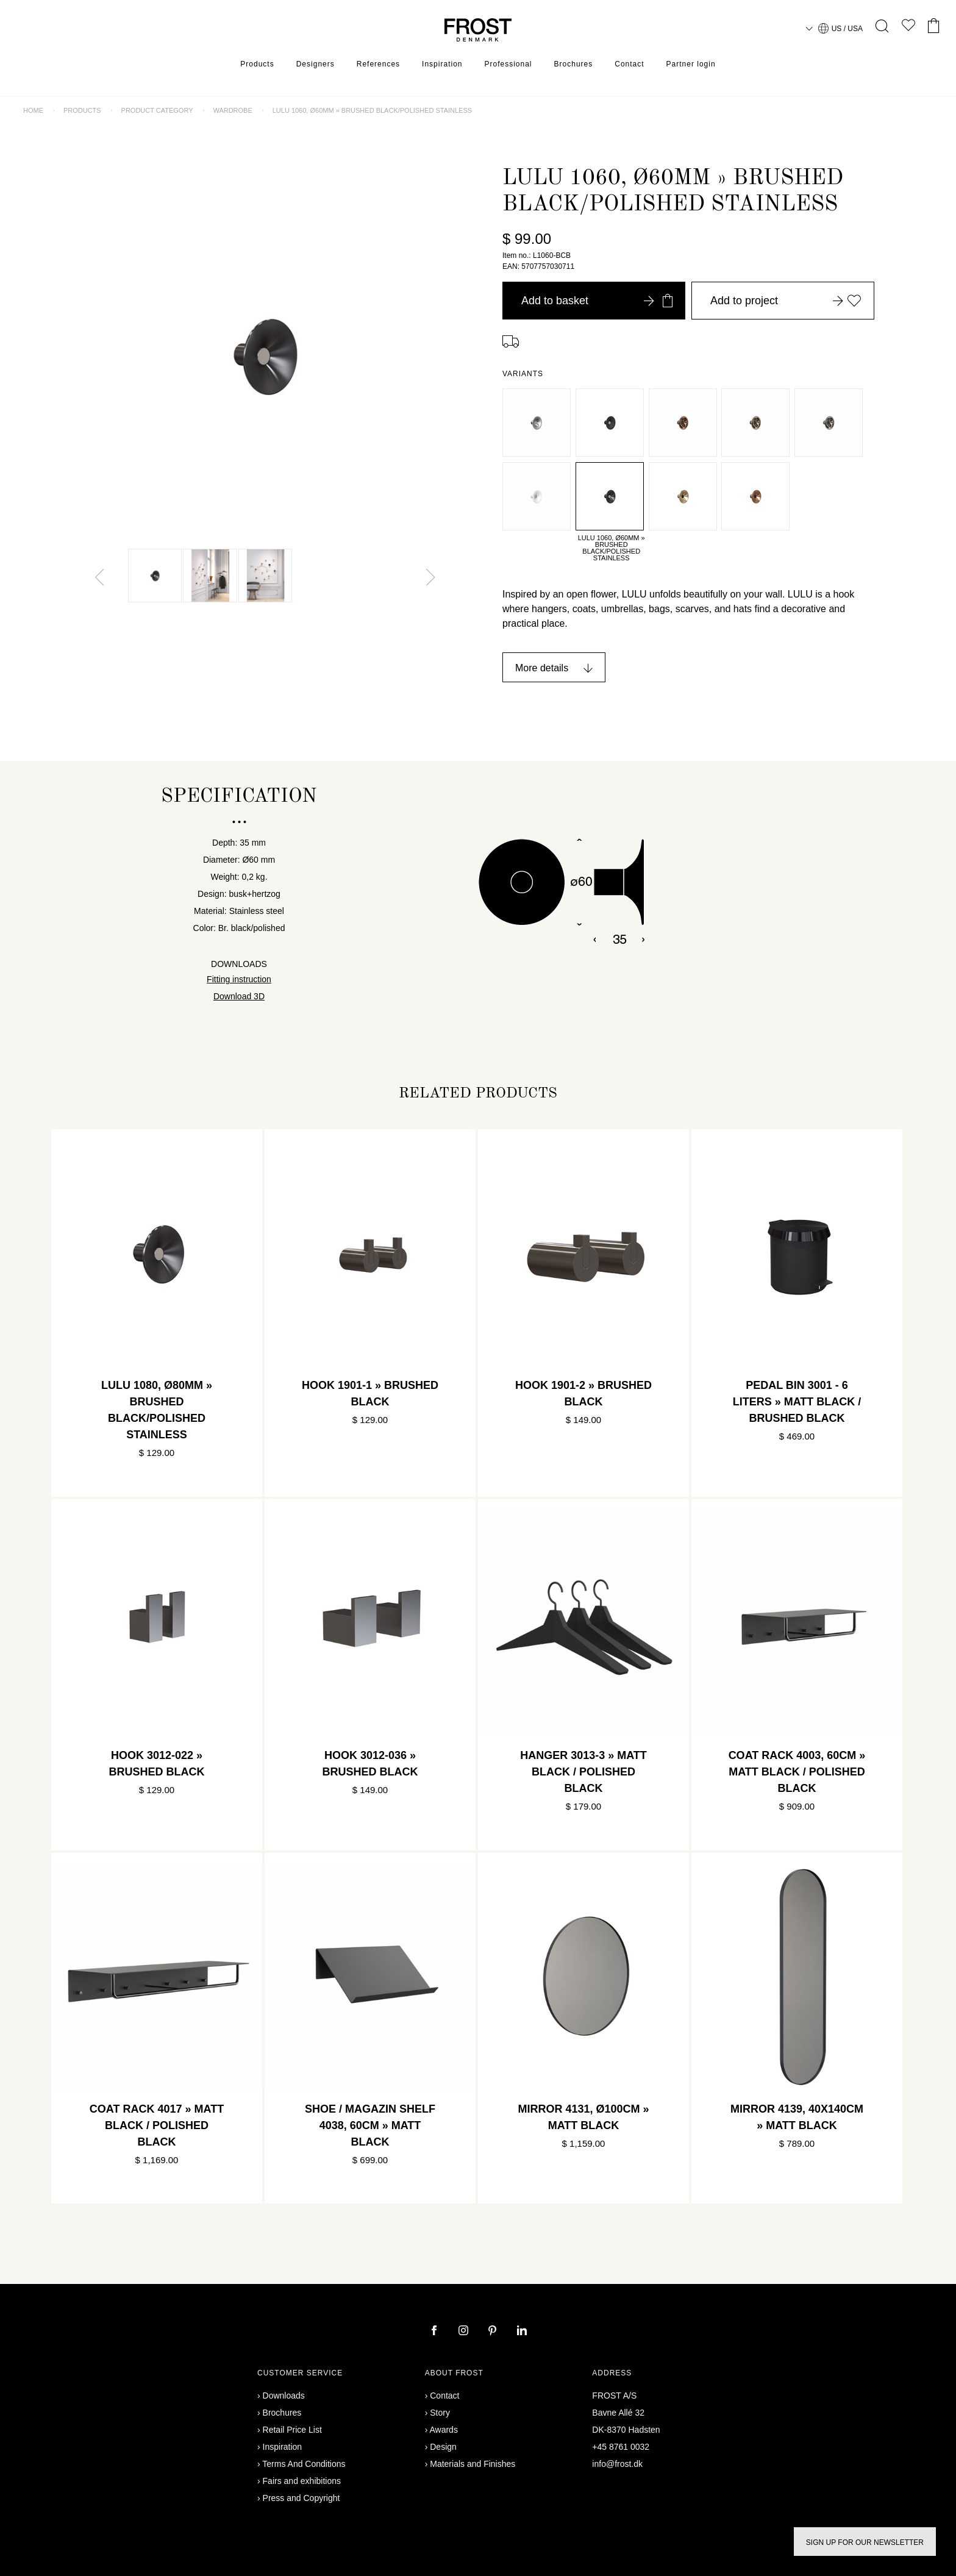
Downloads (284, 2395)
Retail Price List (292, 2430)
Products (257, 64)
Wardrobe (232, 110)
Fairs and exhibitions (302, 2481)
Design (443, 2447)
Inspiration (442, 64)
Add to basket (596, 300)
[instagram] (464, 2331)
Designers (315, 64)
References (378, 64)
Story (440, 2412)
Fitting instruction (239, 979)
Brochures (573, 64)
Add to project (785, 300)
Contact (629, 64)
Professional (508, 64)
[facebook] (435, 2331)
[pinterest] (493, 2331)
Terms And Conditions (303, 2464)
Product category (157, 110)
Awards (443, 2430)
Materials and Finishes (472, 2464)
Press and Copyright (301, 2498)
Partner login (691, 64)
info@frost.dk (617, 2464)
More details (541, 668)
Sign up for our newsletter (865, 2542)
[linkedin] (521, 2331)
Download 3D (239, 996)
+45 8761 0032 (620, 2447)
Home (33, 110)
